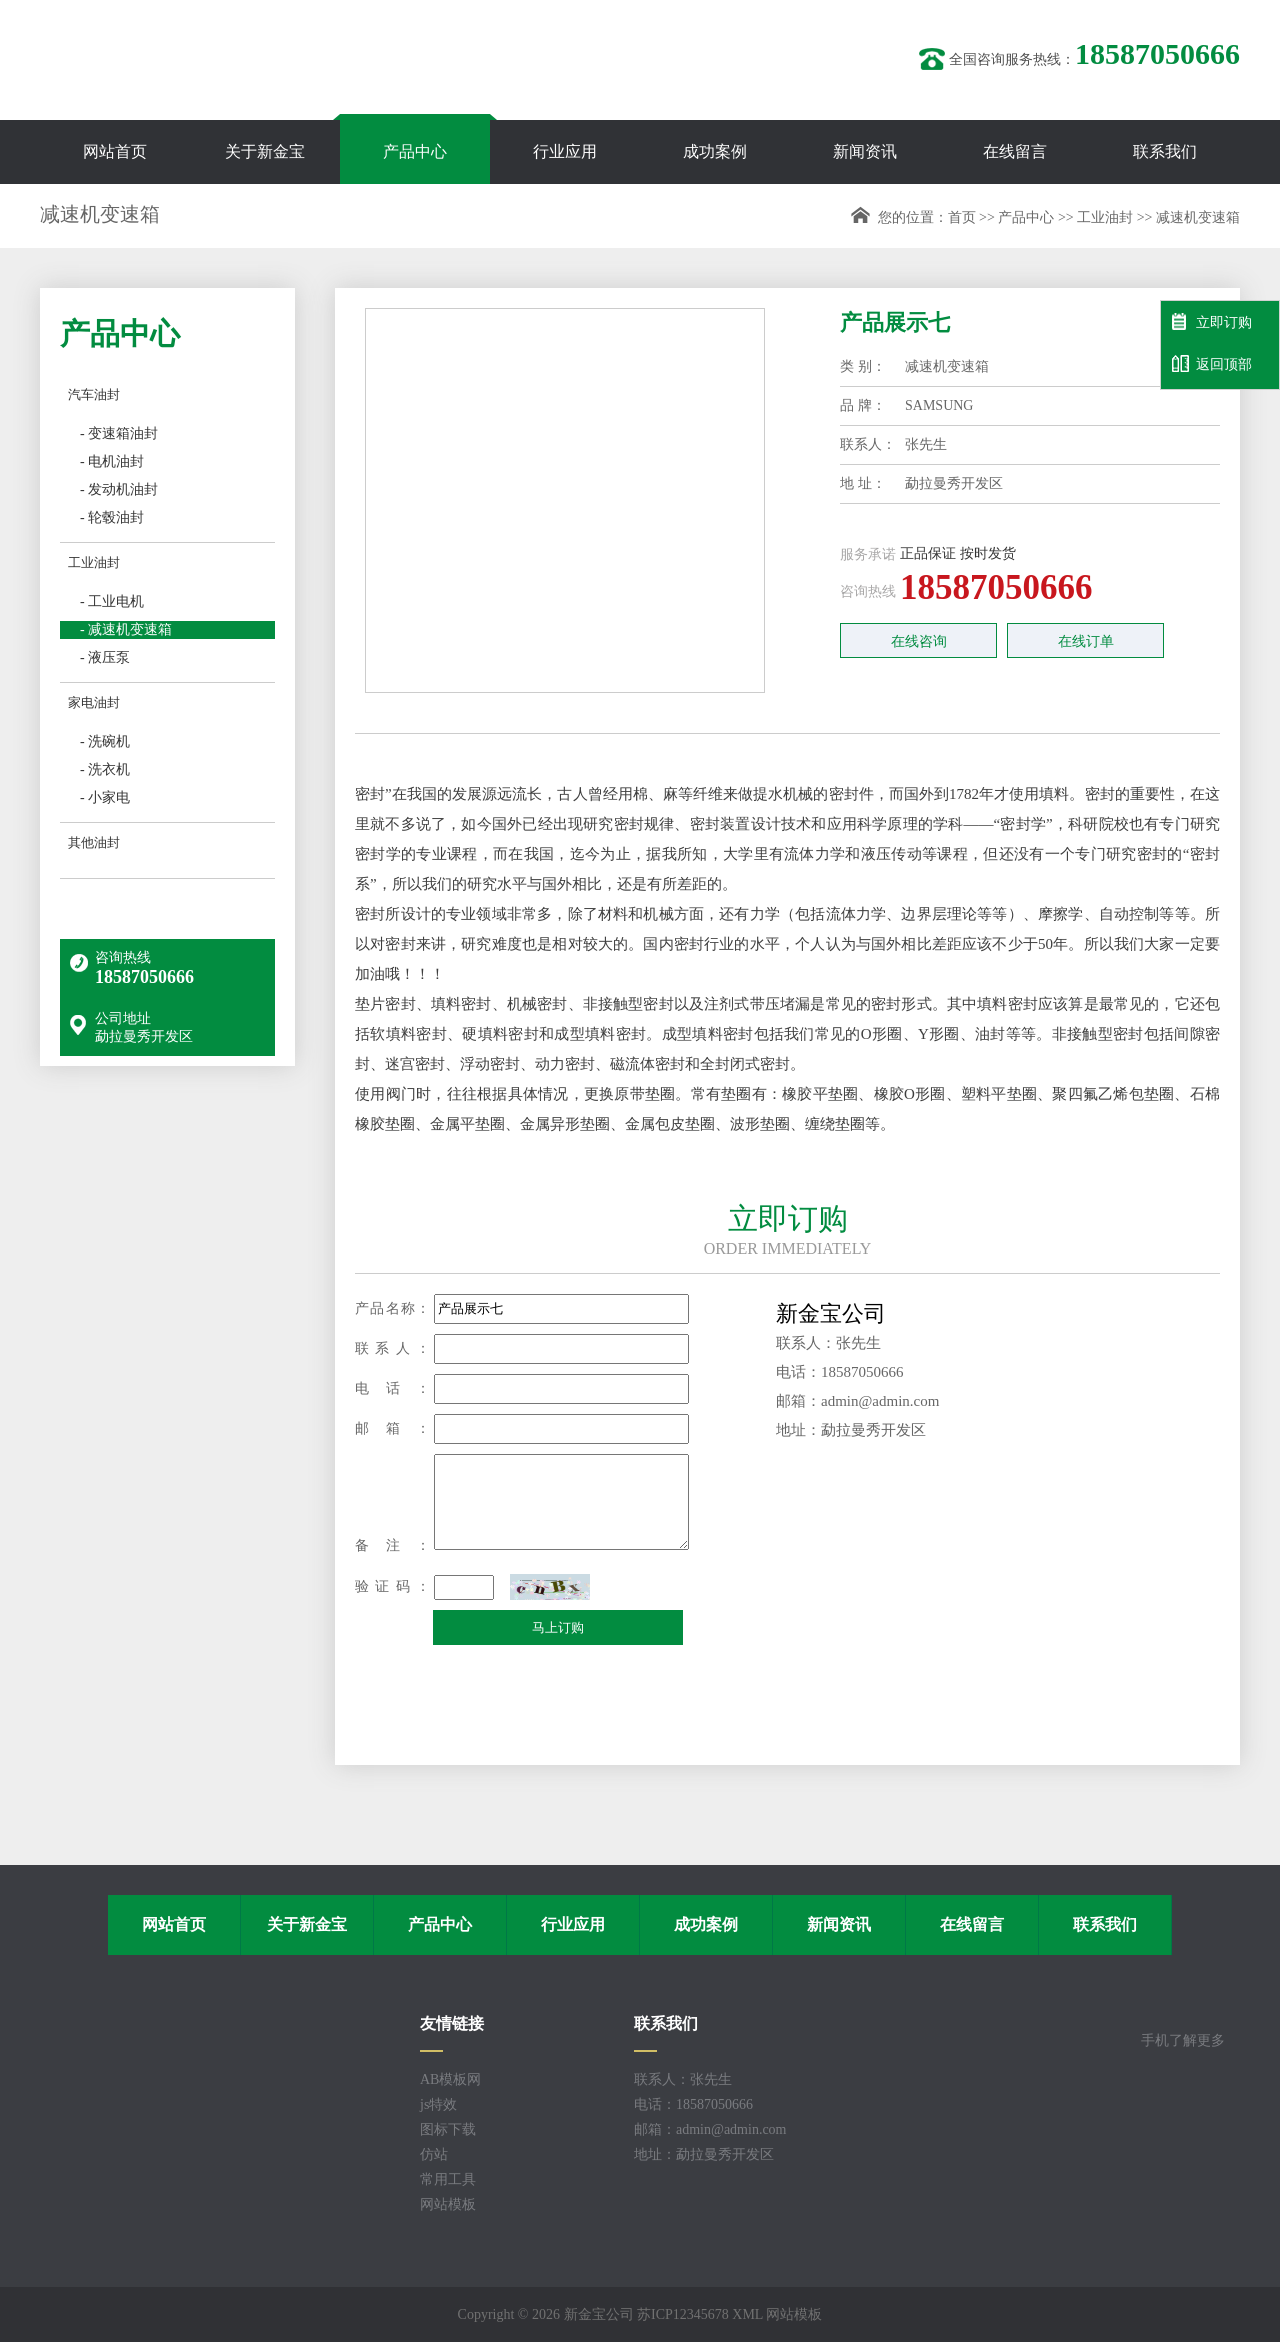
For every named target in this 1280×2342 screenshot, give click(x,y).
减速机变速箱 (1198, 217)
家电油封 (94, 702)
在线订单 (1086, 641)
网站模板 (448, 2204)
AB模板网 (450, 2079)
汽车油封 (94, 394)
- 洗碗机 (105, 741)
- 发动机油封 (119, 489)
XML (747, 2314)
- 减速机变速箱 (126, 629)
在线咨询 (919, 641)
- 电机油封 (112, 461)
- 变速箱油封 (119, 433)
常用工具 (448, 2179)
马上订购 (558, 1627)
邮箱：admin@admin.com (710, 2129)
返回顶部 (1212, 363)
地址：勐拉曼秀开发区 (704, 2154)
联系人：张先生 (683, 2079)
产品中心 (1026, 217)
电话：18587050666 (693, 2104)
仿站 (434, 2154)
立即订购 (1212, 321)
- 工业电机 (112, 601)
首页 (962, 217)
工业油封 (1105, 217)
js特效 (438, 2104)
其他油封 (94, 842)
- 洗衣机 (105, 769)
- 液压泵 (105, 657)
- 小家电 (105, 797)
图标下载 (448, 2129)
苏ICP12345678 (683, 2314)
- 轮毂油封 (112, 517)
